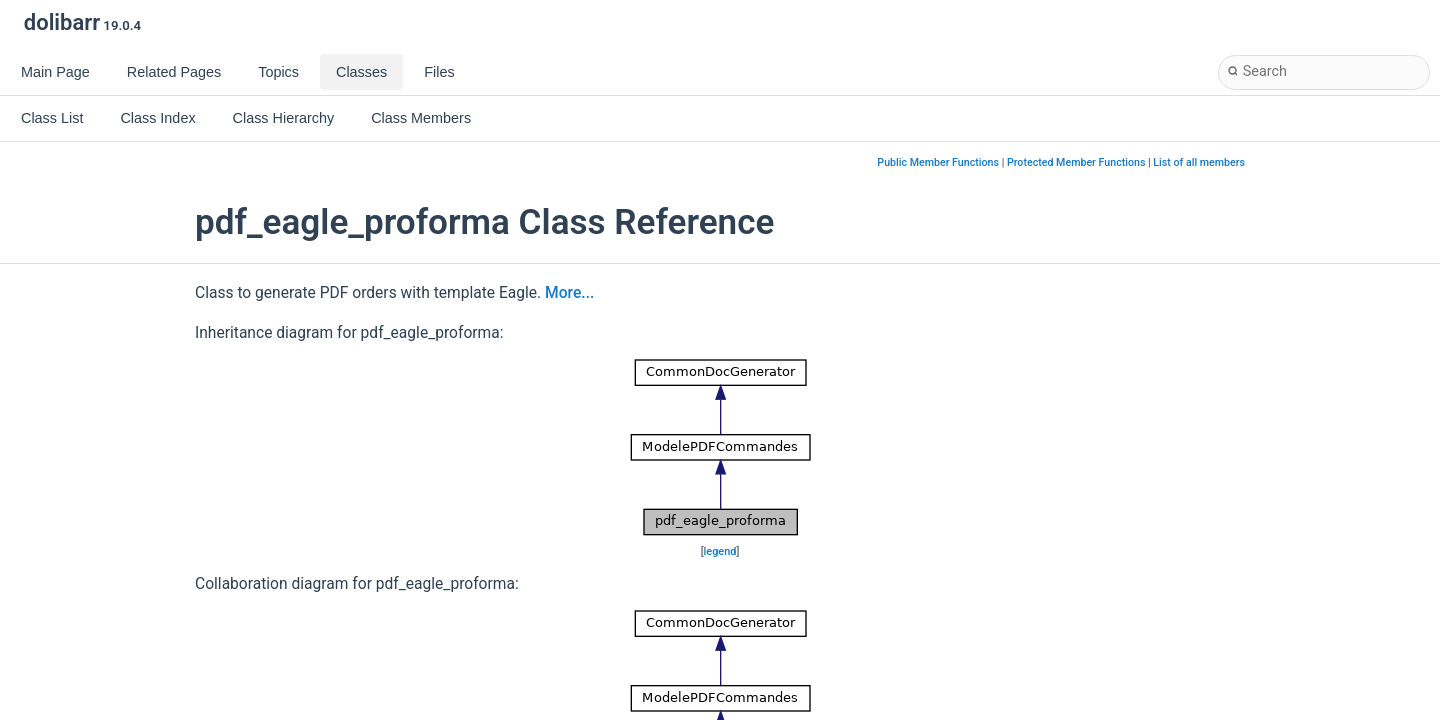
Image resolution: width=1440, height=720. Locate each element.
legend (720, 551)
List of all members (1199, 162)
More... (569, 293)
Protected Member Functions (1076, 162)
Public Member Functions (938, 162)
